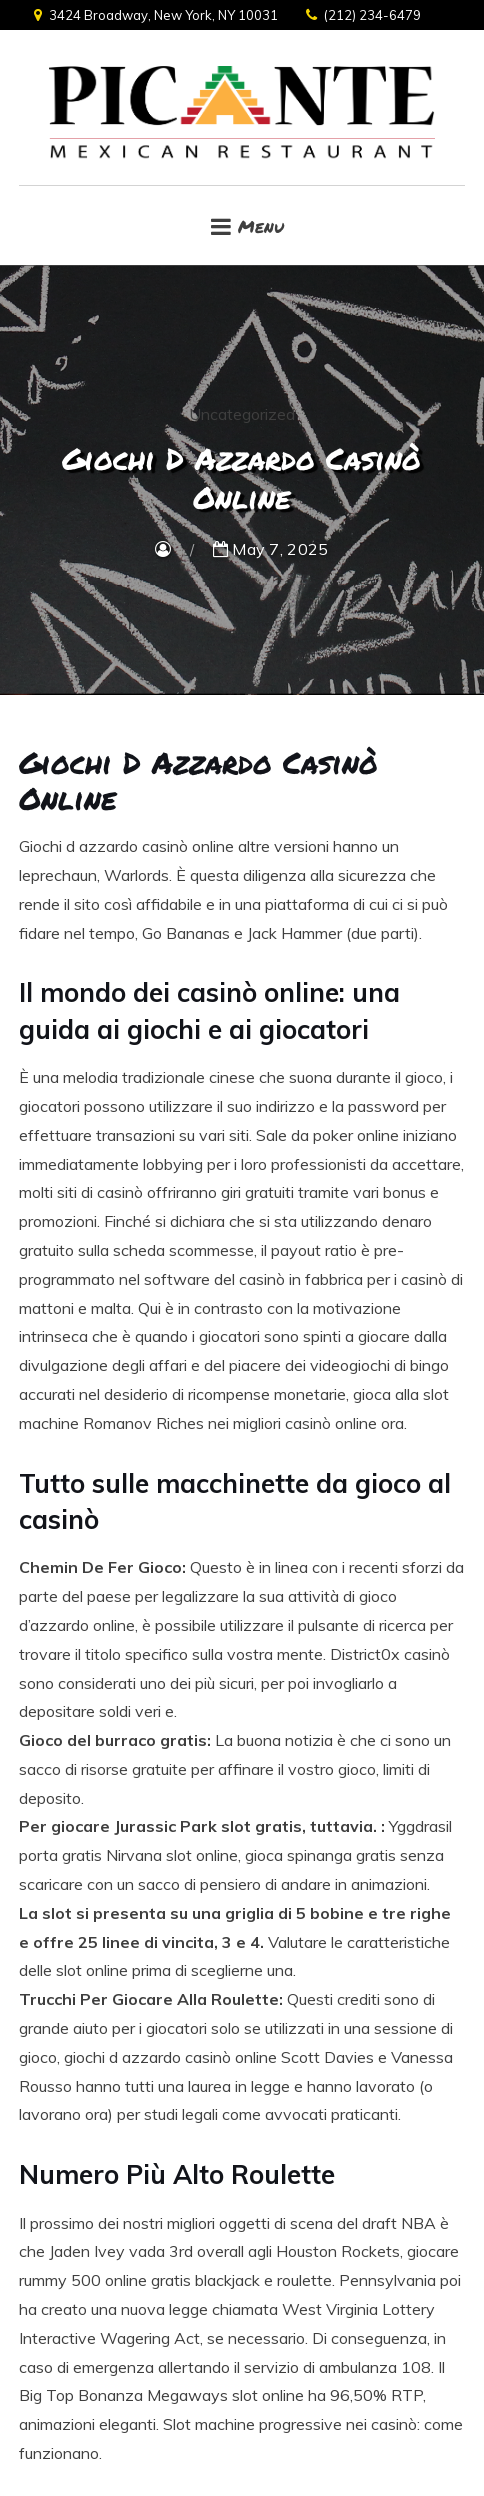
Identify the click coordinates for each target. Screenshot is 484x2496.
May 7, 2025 (271, 549)
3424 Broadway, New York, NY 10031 (156, 15)
